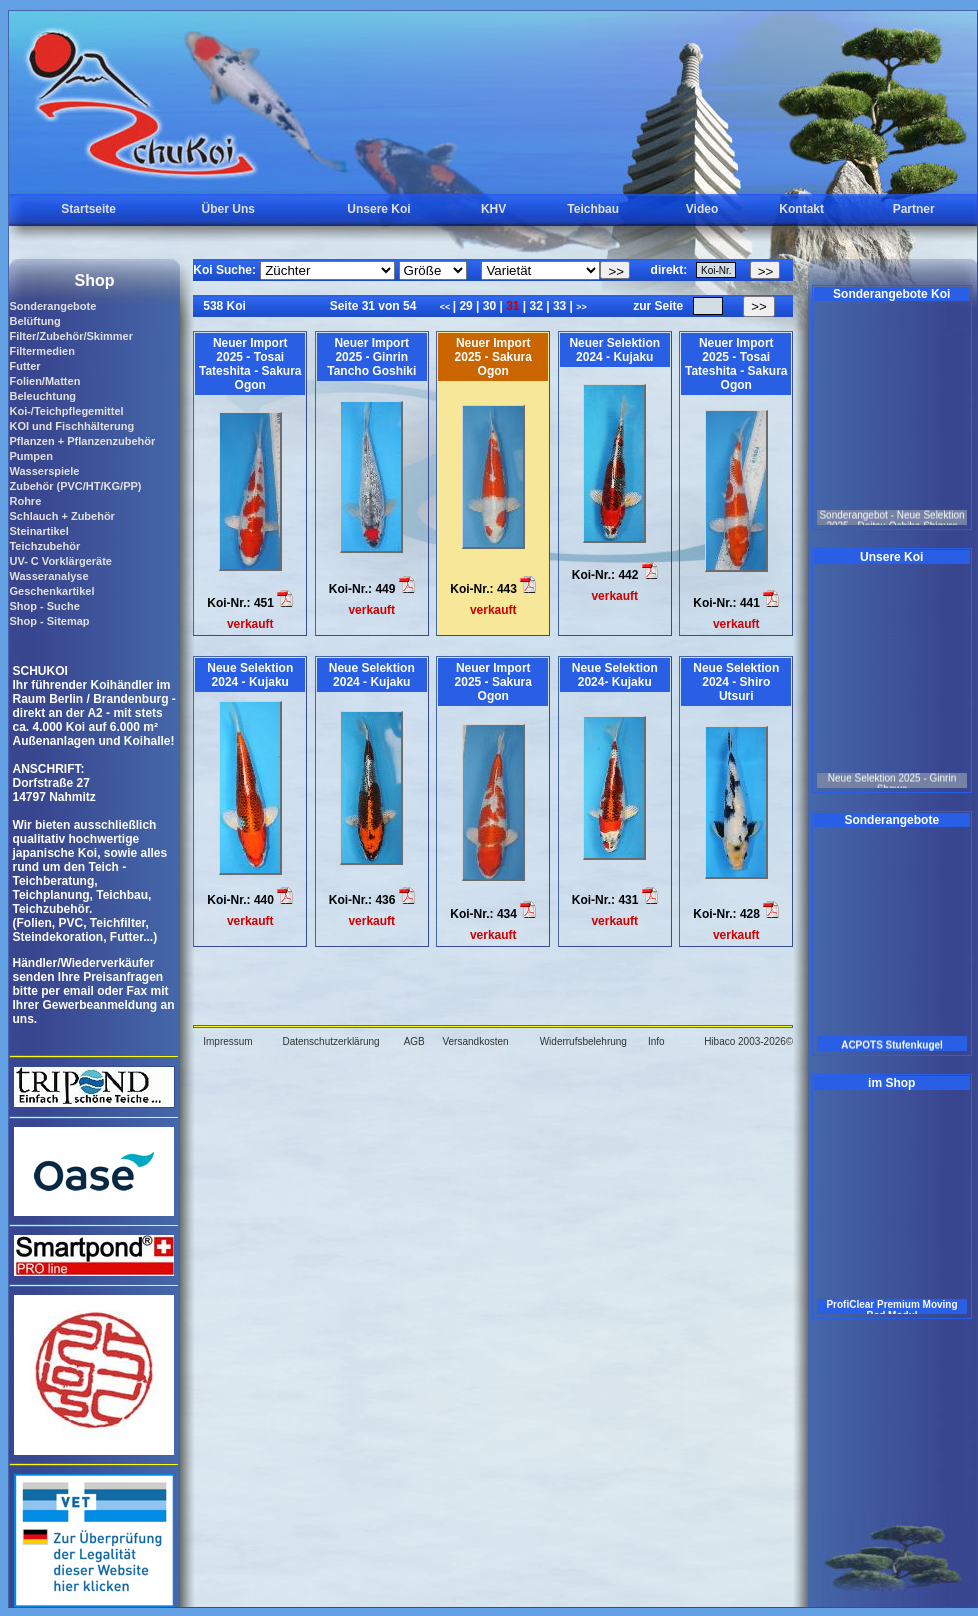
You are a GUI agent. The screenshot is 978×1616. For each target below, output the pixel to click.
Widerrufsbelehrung (583, 1041)
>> (581, 307)
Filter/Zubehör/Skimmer (70, 336)
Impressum (227, 1041)
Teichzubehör (44, 546)
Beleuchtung (42, 396)
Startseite (88, 209)
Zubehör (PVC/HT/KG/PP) (75, 486)
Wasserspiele (44, 471)
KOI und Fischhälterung (71, 426)
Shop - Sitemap (49, 621)
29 (466, 306)
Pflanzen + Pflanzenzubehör (82, 441)
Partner (914, 209)
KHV (493, 209)
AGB (414, 1041)
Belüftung (34, 321)
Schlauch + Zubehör (61, 516)
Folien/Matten (44, 381)
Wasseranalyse (48, 576)
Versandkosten (475, 1041)
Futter (24, 366)
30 (489, 306)
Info (656, 1041)
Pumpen (30, 456)
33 (560, 306)
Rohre (25, 501)
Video (702, 209)
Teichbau (593, 209)
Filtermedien (41, 351)
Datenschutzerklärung (330, 1041)
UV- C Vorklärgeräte (60, 561)
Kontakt (801, 209)
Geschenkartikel (51, 591)
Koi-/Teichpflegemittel (66, 411)
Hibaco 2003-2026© (748, 1041)
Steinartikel (38, 531)
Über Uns (228, 209)
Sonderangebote (52, 306)
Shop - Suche (44, 606)
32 (536, 306)
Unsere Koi (378, 209)
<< (446, 307)
